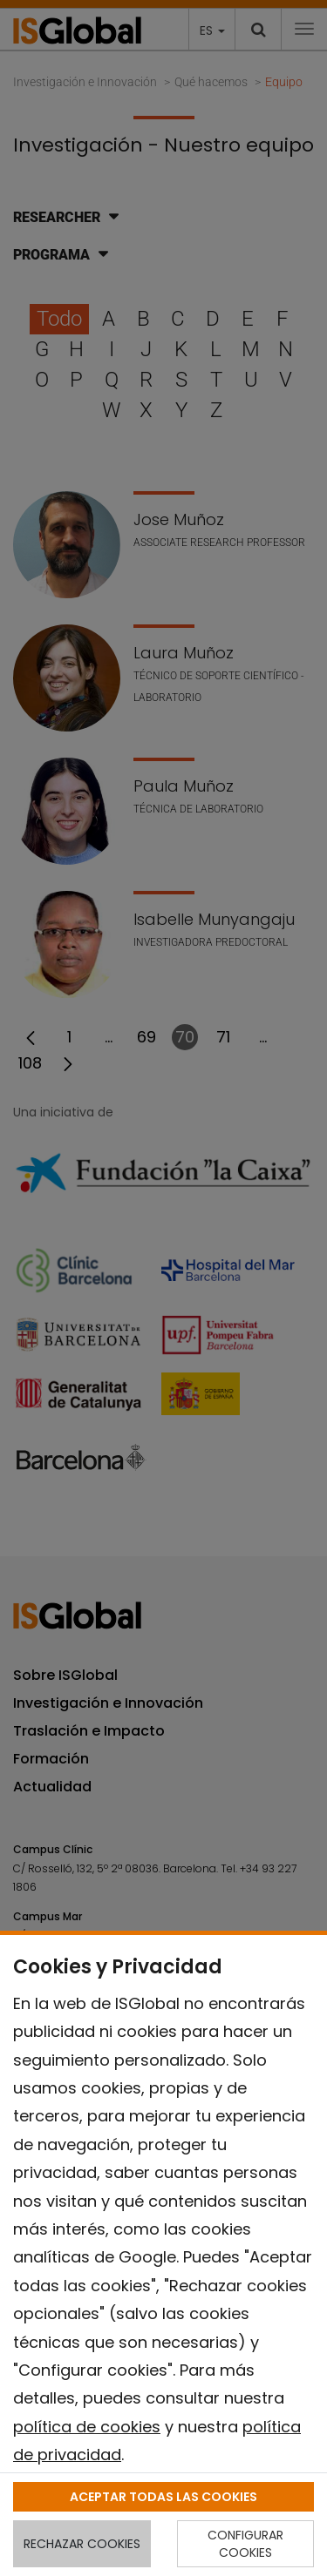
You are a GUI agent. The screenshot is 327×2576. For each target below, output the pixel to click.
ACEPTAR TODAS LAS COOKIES (163, 2496)
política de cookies (86, 2427)
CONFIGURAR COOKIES (245, 2543)
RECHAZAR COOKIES (82, 2543)
